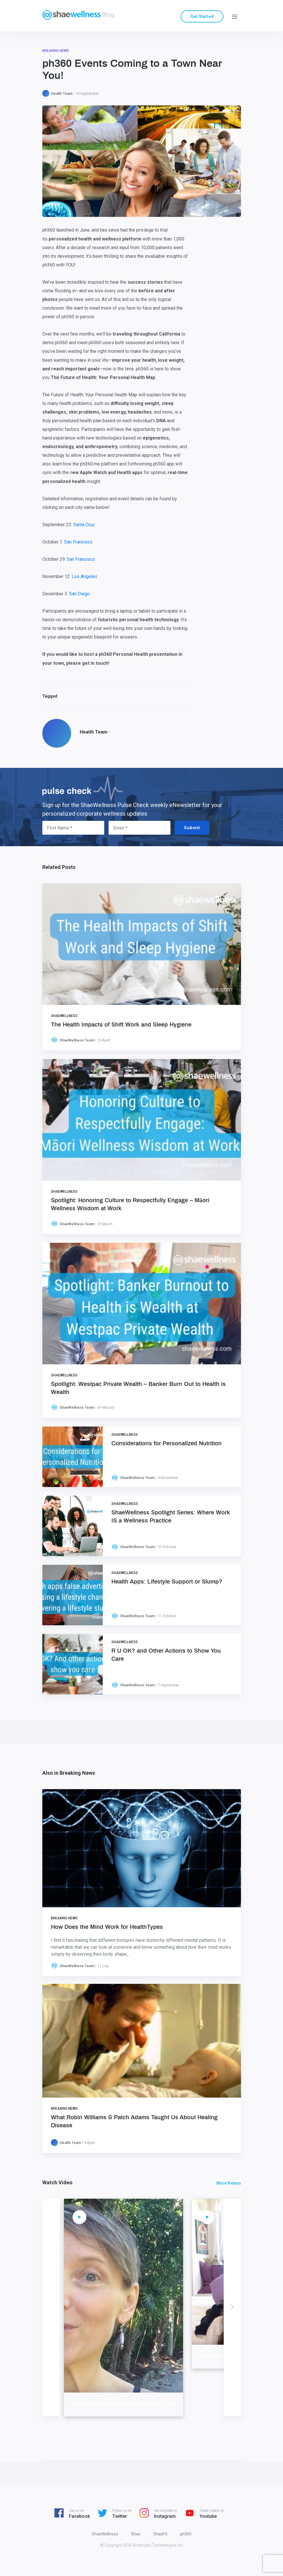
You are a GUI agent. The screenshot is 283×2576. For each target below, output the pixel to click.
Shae (135, 2534)
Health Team (61, 93)
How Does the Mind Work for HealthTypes (107, 1927)
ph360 (185, 2534)
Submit (192, 827)
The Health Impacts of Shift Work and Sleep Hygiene (121, 1025)
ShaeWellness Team (77, 1040)
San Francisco (78, 542)
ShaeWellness (64, 1016)
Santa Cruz (84, 524)
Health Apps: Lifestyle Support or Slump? (166, 1582)
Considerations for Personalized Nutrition (166, 1443)
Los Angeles (84, 576)
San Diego (79, 593)
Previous (51, 2307)
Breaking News (55, 51)
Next (232, 2307)
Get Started (202, 16)
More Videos (228, 2183)
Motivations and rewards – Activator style (174, 2404)
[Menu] (234, 16)
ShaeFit (160, 2534)
